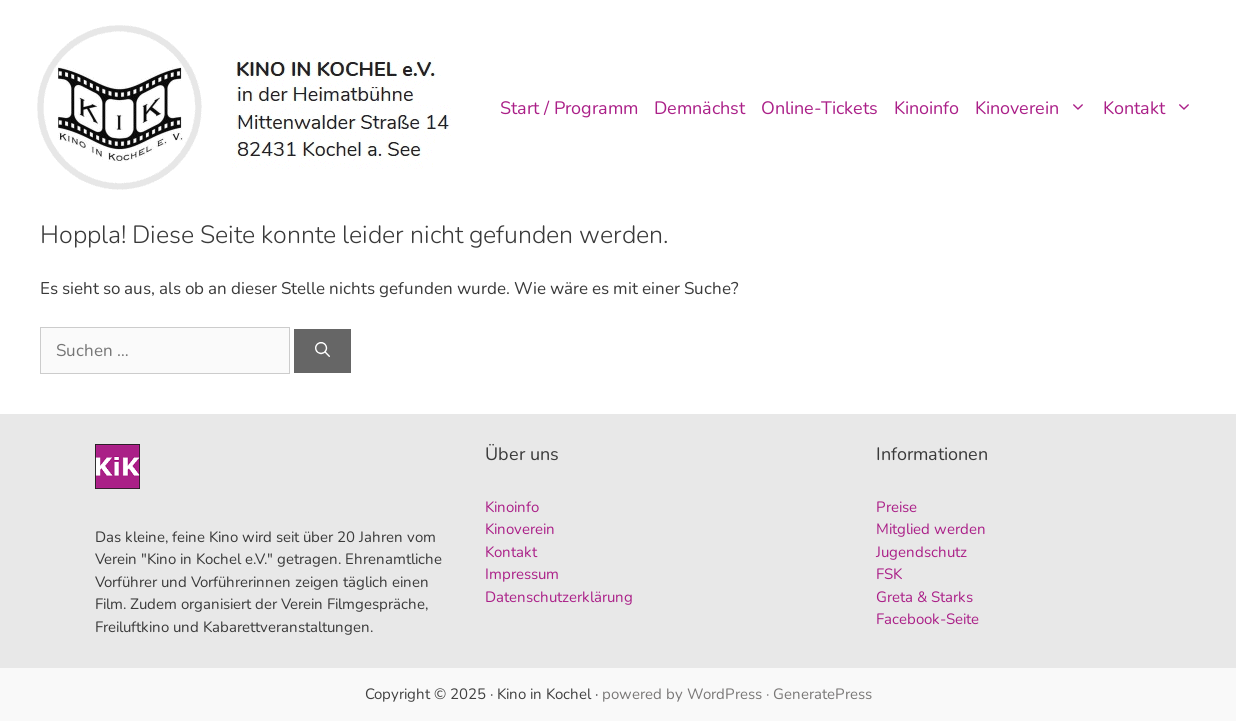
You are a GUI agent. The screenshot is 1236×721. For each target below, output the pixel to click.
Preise (896, 507)
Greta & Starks (924, 597)
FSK (889, 574)
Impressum (522, 574)
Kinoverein (1035, 108)
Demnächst (699, 108)
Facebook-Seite (927, 619)
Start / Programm (569, 108)
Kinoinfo (926, 108)
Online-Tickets (819, 108)
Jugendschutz (921, 552)
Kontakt (1152, 108)
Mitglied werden (931, 529)
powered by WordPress (682, 694)
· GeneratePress (819, 694)
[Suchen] (322, 351)
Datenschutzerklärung (559, 597)
